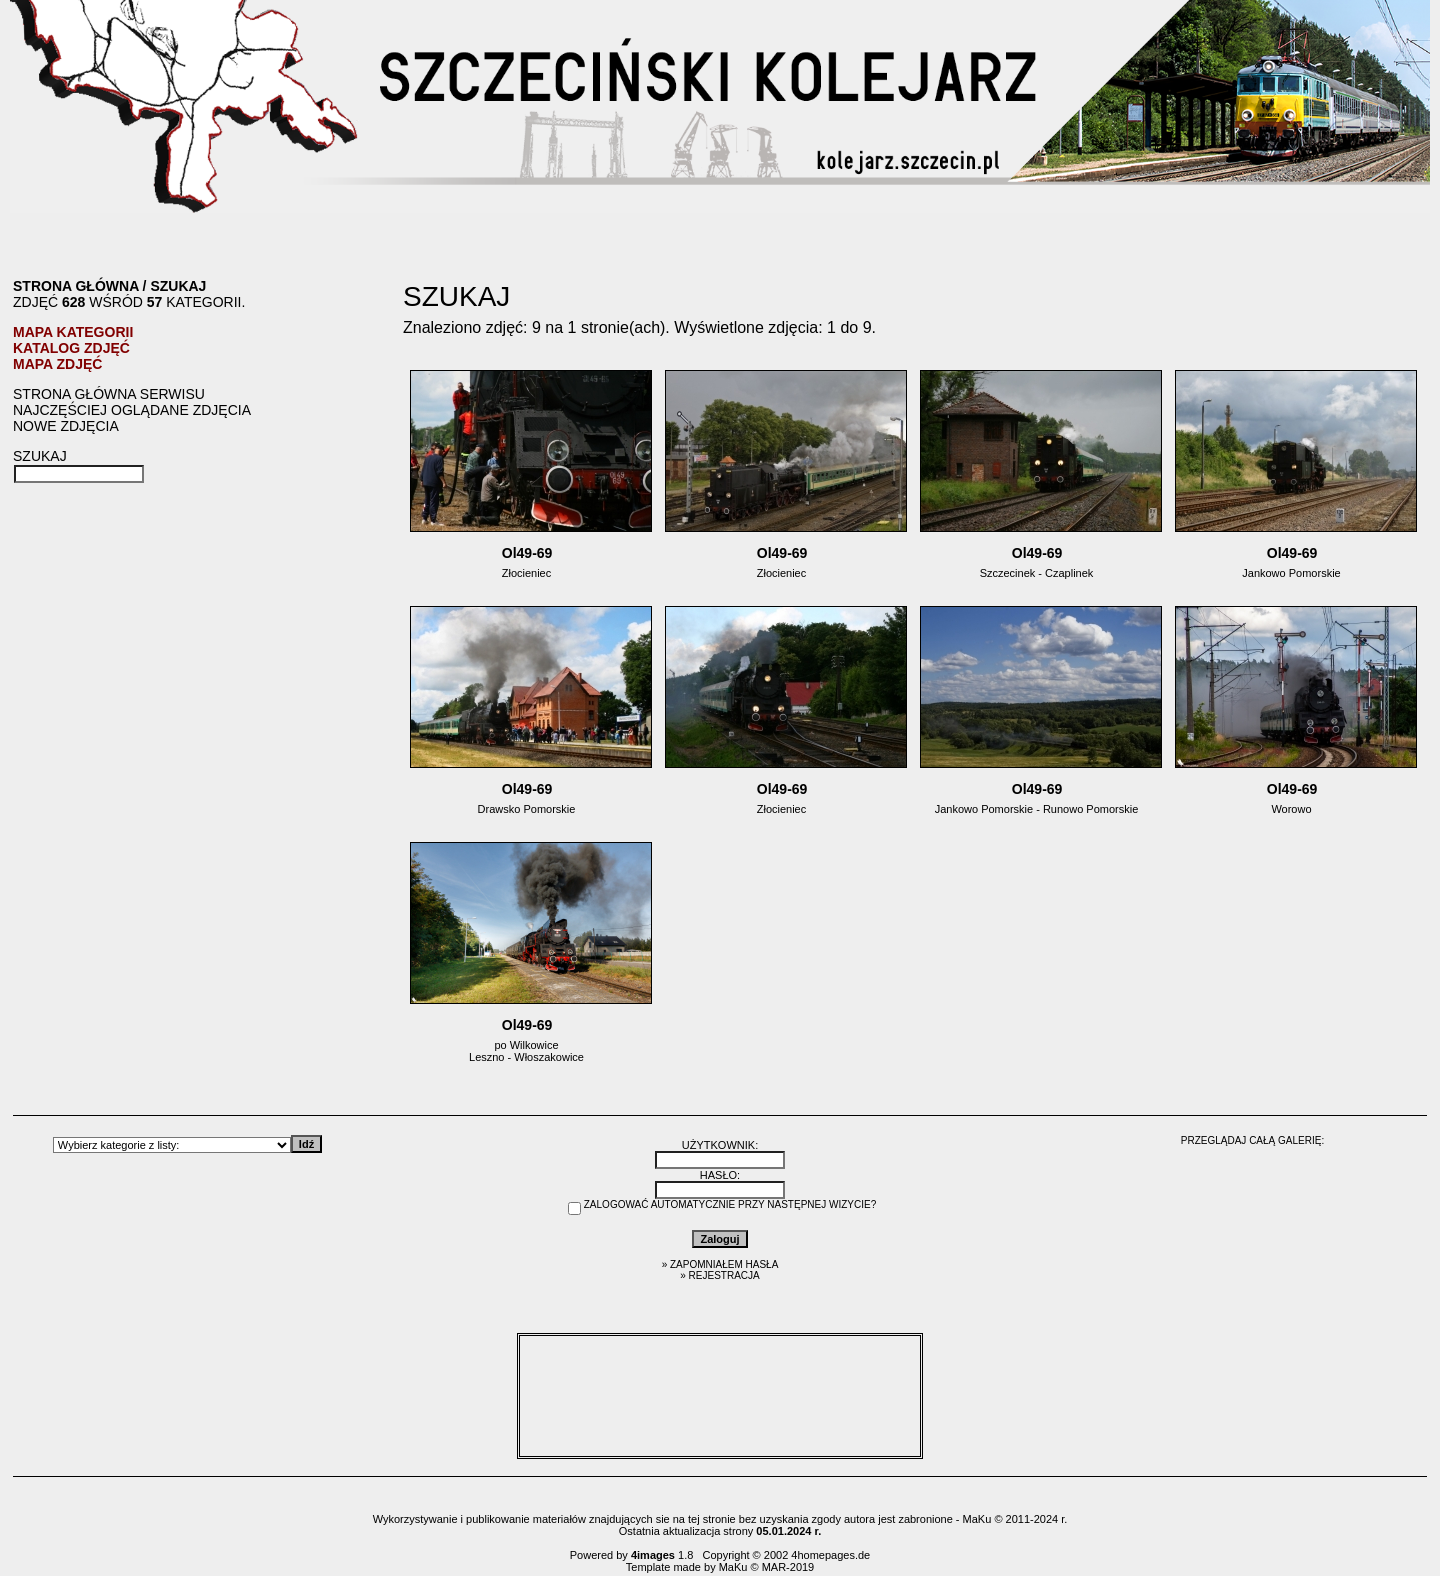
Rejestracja (724, 1275)
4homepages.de (830, 1555)
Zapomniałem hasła (724, 1264)
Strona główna (76, 286)
